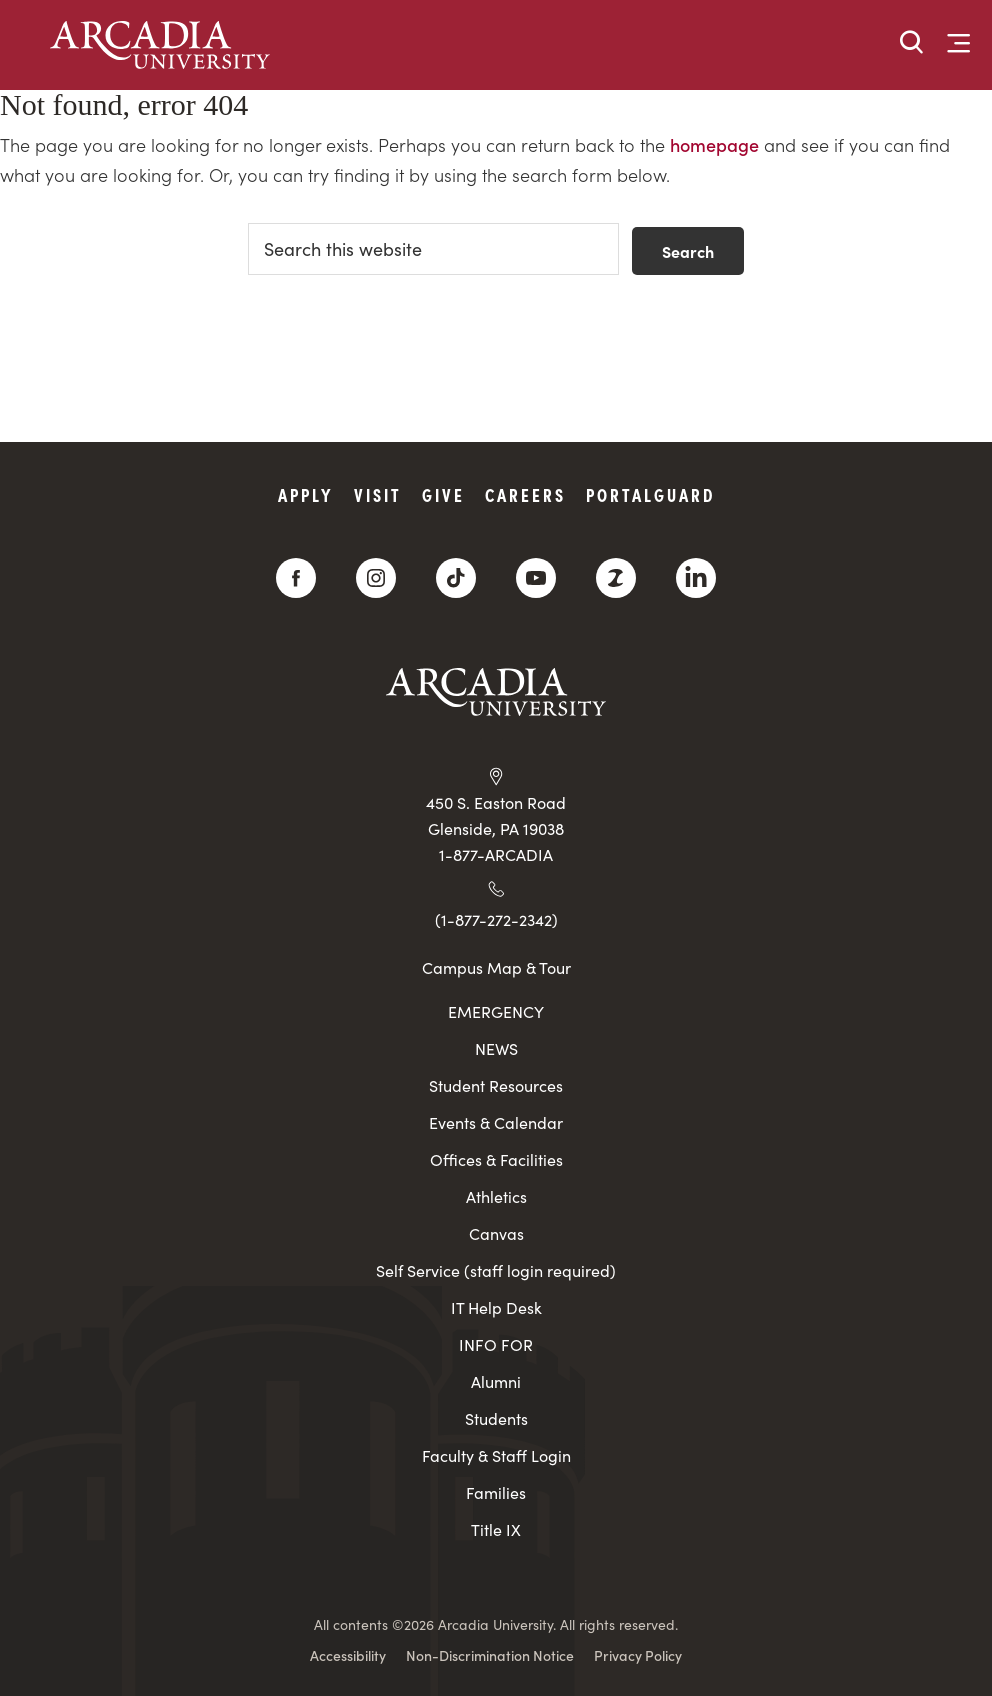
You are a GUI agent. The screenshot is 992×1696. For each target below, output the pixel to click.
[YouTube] (536, 578)
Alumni (496, 1381)
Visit (378, 494)
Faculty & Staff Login (496, 1455)
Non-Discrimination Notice (490, 1655)
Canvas (496, 1233)
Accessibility (348, 1655)
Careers (525, 494)
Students (496, 1418)
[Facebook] (296, 578)
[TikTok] (456, 578)
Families (496, 1492)
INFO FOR (496, 1344)
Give (443, 494)
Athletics (496, 1196)
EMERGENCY (496, 1011)
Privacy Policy (638, 1655)
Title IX (496, 1529)
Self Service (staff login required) (496, 1270)
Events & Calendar (496, 1122)
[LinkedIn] (696, 578)
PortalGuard (650, 494)
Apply (306, 494)
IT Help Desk (496, 1307)
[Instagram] (376, 578)
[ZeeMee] (616, 578)
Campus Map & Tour (496, 967)
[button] (912, 43)
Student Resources (496, 1085)
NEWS (496, 1048)
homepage (714, 144)
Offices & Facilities (496, 1159)
